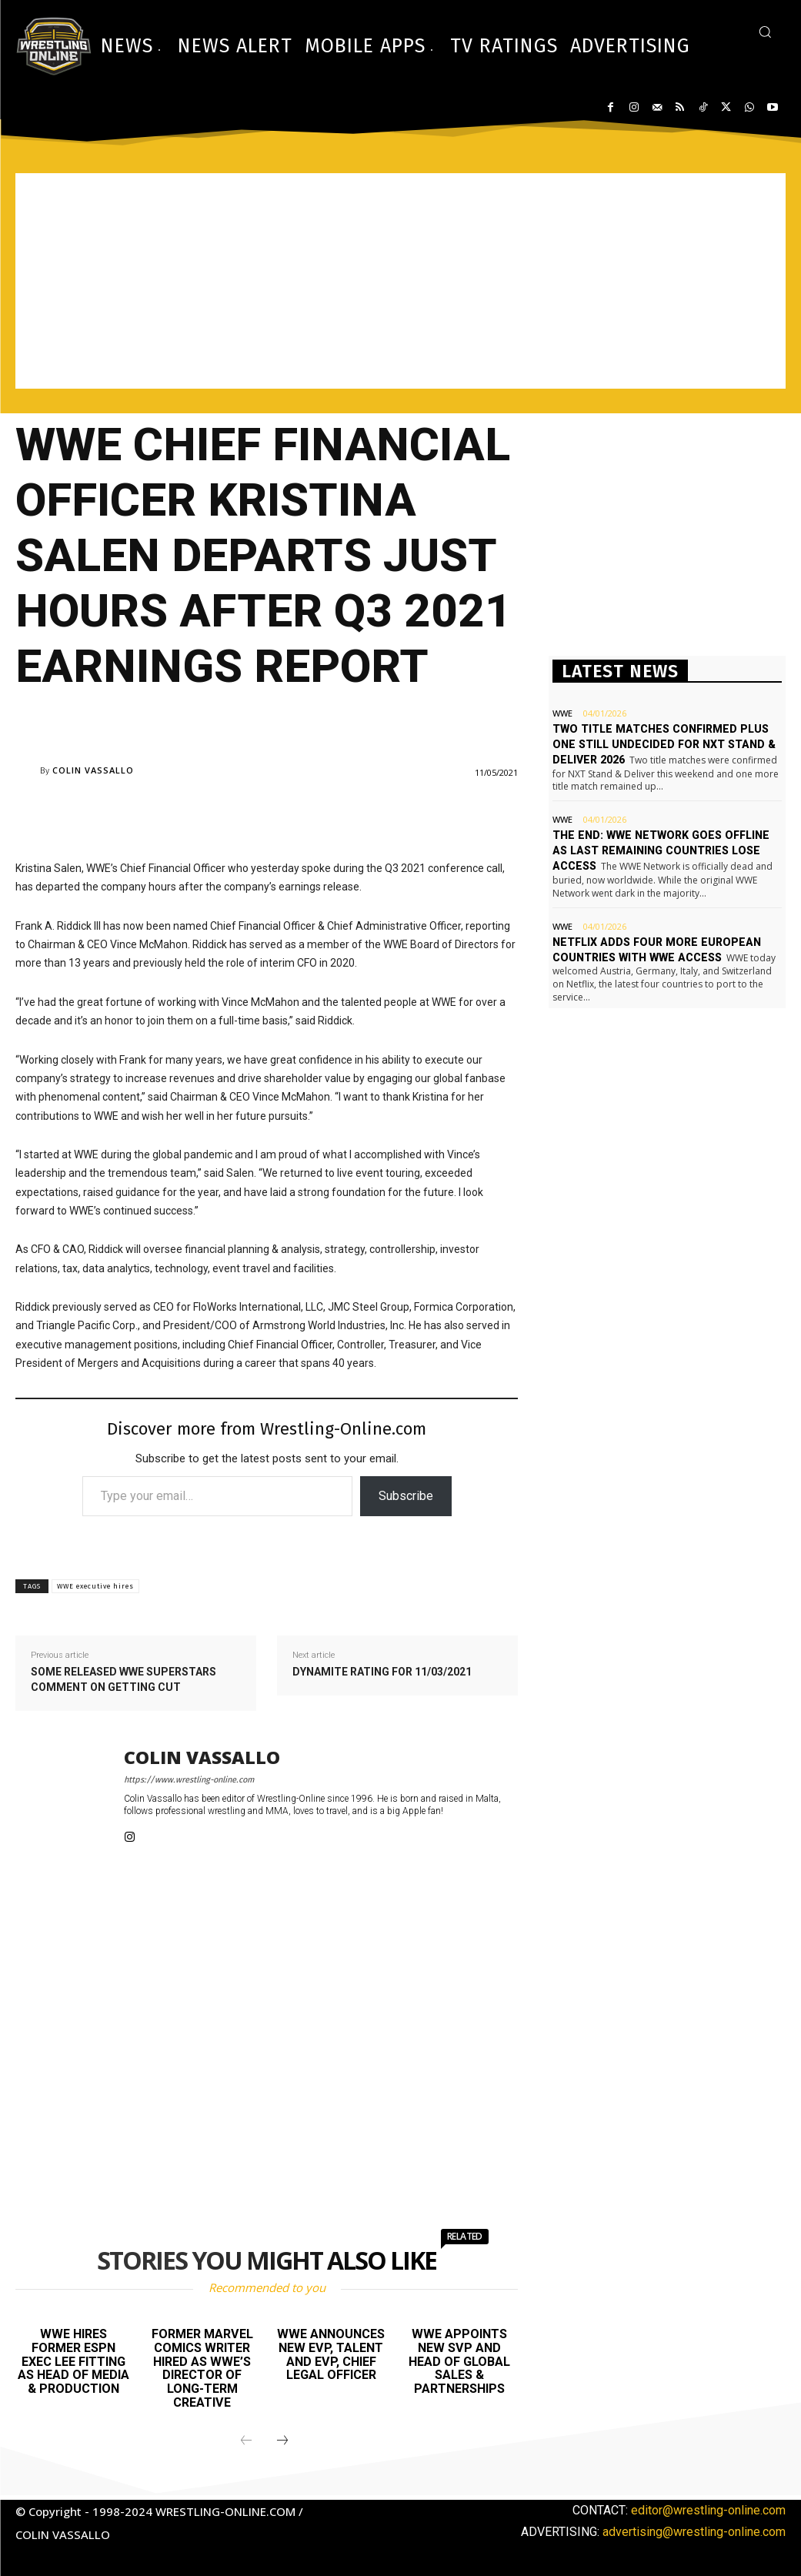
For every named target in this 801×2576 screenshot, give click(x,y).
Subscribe (406, 1495)
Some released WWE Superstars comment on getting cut (123, 1679)
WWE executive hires (95, 1586)
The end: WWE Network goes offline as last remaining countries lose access (665, 849)
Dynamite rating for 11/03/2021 (382, 1672)
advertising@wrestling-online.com (694, 2531)
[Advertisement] (400, 281)
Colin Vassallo (93, 770)
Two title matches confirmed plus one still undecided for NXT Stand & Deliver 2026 (660, 744)
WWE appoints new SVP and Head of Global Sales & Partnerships (459, 2361)
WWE (562, 713)
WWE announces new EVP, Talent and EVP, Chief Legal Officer (331, 2354)
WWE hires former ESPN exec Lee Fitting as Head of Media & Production (73, 2361)
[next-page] (282, 2441)
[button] (765, 31)
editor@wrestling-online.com (708, 2510)
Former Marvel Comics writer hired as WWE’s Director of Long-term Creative (202, 2368)
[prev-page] (246, 2441)
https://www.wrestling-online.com (189, 1780)
